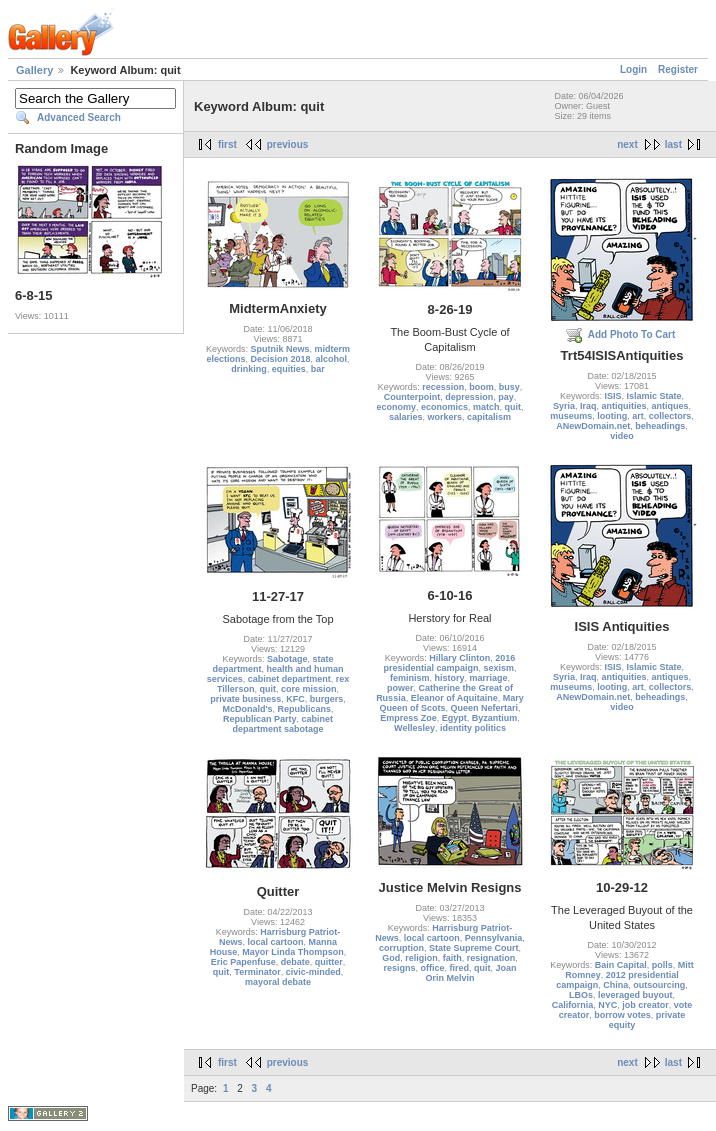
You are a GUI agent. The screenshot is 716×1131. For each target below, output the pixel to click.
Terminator (257, 972)
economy (396, 407)
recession (443, 387)
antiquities (624, 406)
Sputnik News (279, 349)
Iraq (588, 406)
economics (444, 407)
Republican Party (260, 719)
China (615, 985)
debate (295, 962)
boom (481, 387)
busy (509, 387)
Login (633, 69)
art (638, 416)
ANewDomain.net (593, 426)
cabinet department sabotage (282, 724)
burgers (327, 699)
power (400, 688)
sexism (499, 668)
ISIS (612, 396)
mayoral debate (278, 982)
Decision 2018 (280, 359)
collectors (670, 416)
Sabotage (287, 659)
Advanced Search (79, 117)
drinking (249, 369)
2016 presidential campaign (449, 663)
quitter (329, 962)
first (227, 144)
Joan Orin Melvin (470, 973)
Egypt (454, 718)
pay (506, 397)
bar (318, 369)
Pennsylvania (494, 938)
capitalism (489, 417)
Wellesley (414, 728)
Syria (564, 406)
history (449, 678)
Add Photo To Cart (632, 334)
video (622, 436)
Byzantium (495, 718)
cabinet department (289, 679)
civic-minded (313, 972)
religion (421, 958)
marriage (489, 678)
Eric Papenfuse (243, 962)
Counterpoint (412, 397)
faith (452, 958)
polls (662, 965)
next (627, 144)
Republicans (305, 709)
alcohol (332, 359)
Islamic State (654, 396)
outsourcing (659, 985)
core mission (309, 689)
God (391, 958)
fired (460, 968)
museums (571, 416)
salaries (406, 417)
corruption (401, 948)
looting (612, 416)
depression (469, 397)
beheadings (660, 426)
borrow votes (622, 1015)
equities (289, 369)
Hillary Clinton (459, 658)
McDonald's (247, 709)
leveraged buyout (635, 995)
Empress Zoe (408, 718)
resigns (399, 968)
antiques (670, 406)
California (573, 1005)
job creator (645, 1005)
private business (245, 699)
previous (288, 144)
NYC (607, 1005)
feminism (410, 678)
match (486, 407)
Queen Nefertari (484, 708)
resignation (491, 958)
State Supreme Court (474, 948)
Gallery (34, 70)
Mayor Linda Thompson (293, 952)
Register (678, 69)
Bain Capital (621, 965)
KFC (295, 699)
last (673, 144)
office (432, 968)
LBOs (581, 995)
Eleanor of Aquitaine (454, 698)
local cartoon (275, 942)
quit (513, 407)
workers (444, 417)
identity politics (473, 728)
